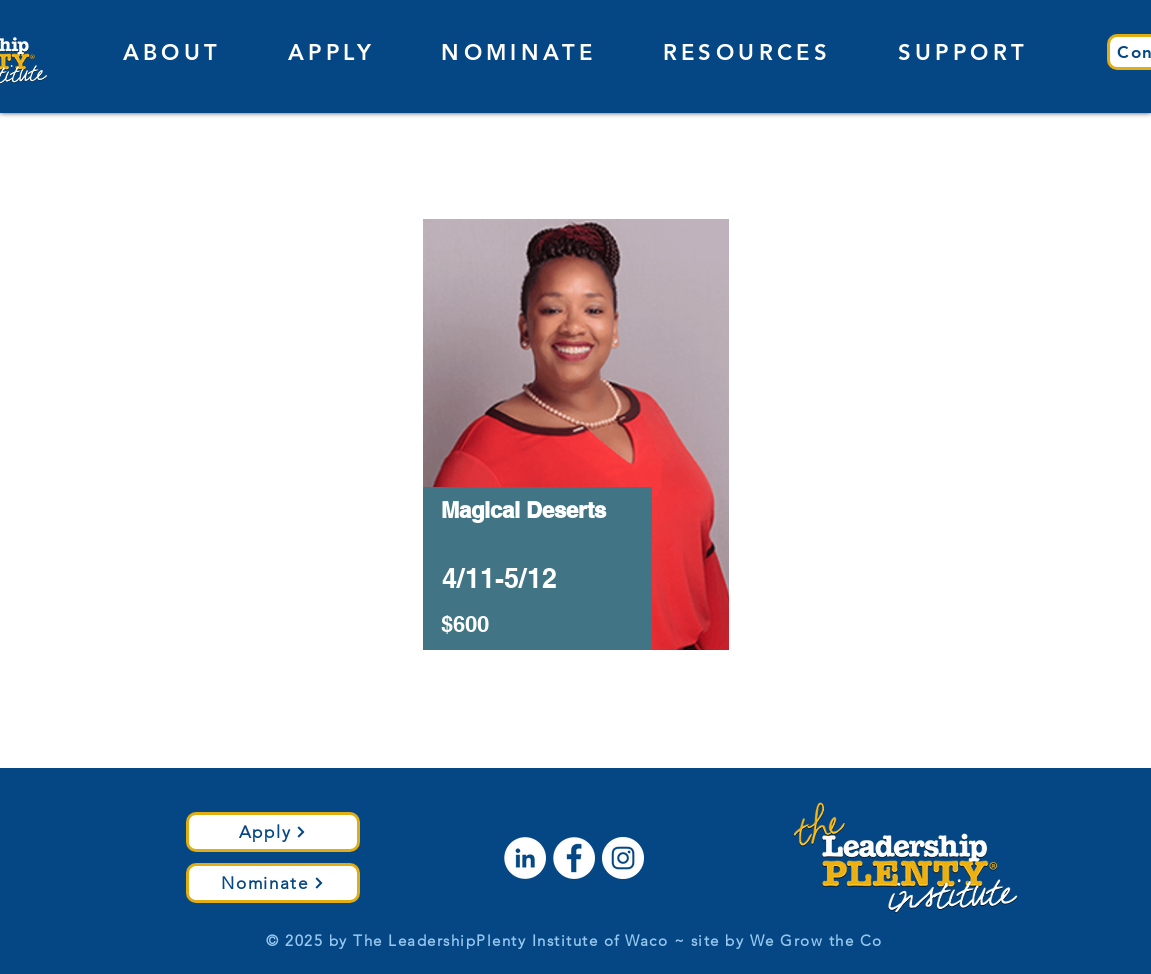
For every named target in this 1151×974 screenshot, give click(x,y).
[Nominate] (273, 883)
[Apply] (273, 832)
